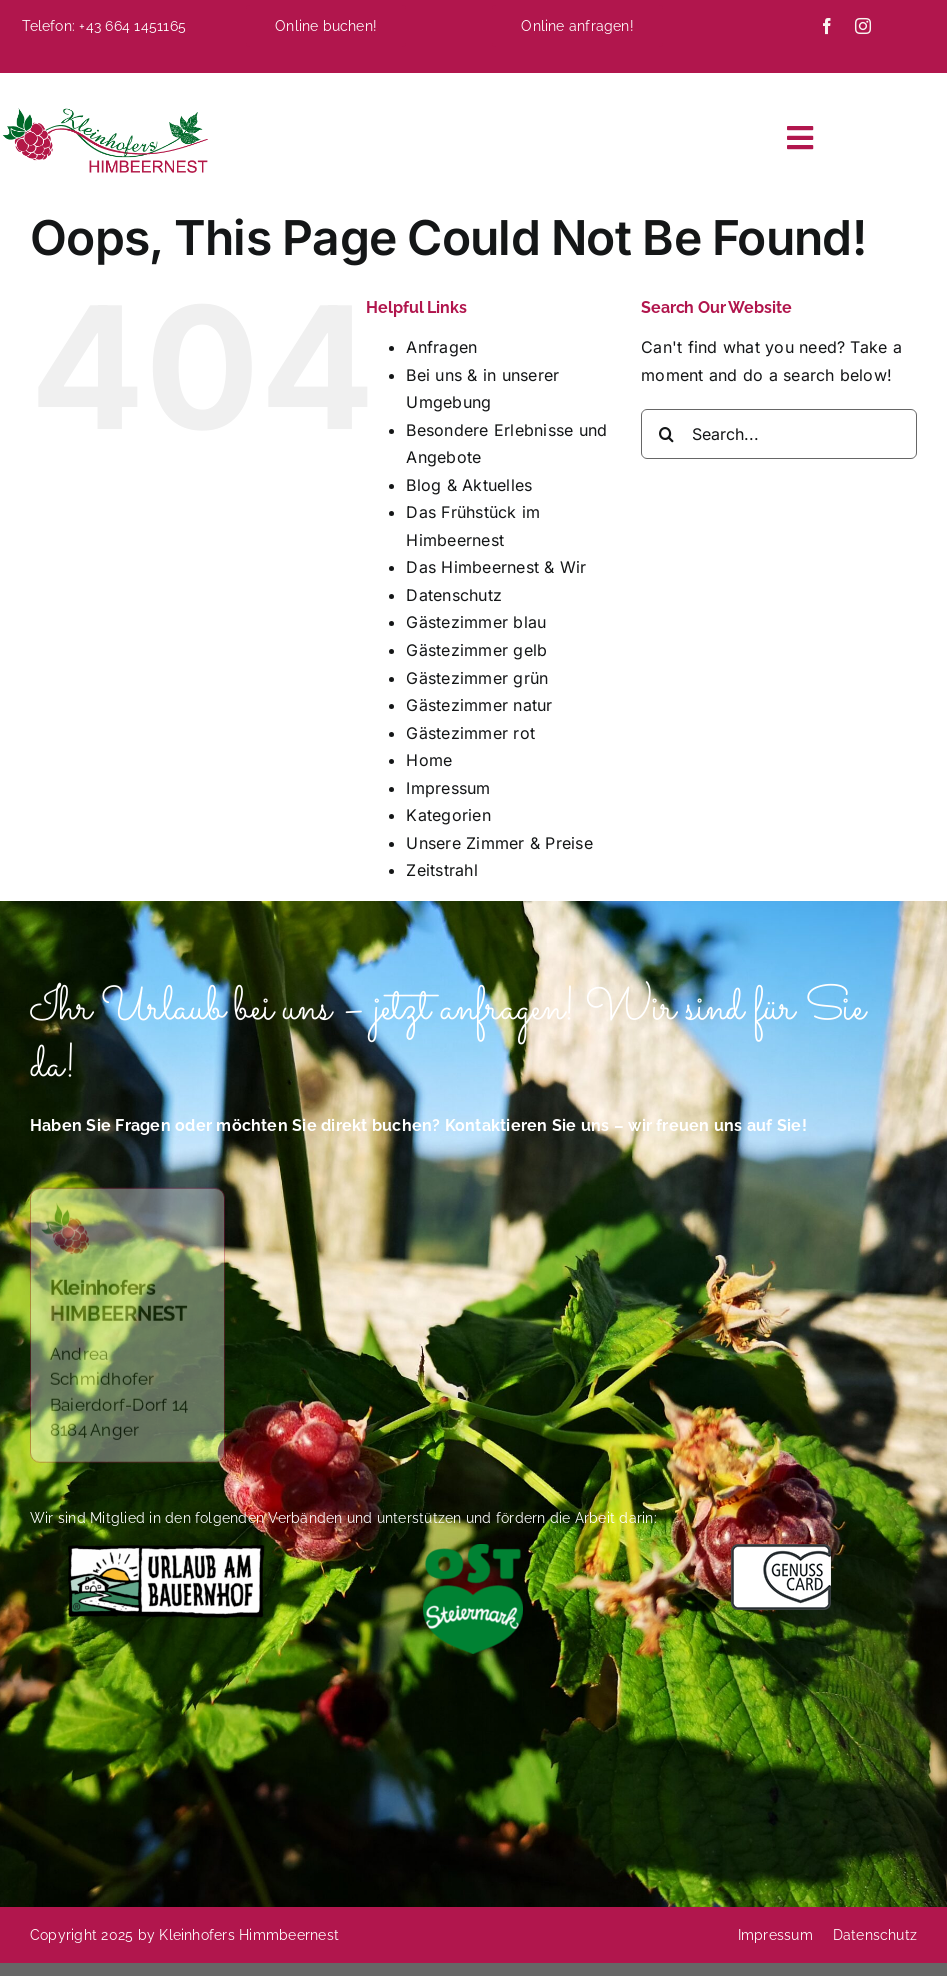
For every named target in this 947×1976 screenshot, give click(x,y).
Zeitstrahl (441, 870)
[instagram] (863, 26)
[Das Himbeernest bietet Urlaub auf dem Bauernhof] (166, 1552)
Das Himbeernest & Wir (496, 567)
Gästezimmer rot (470, 733)
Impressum (448, 788)
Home (429, 760)
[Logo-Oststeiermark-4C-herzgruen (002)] (473, 1552)
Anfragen (441, 347)
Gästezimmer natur (479, 705)
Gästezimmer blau (476, 622)
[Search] (666, 434)
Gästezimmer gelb (476, 650)
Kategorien (448, 815)
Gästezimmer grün (477, 678)
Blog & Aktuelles (469, 485)
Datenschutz (454, 595)
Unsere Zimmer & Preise (499, 843)
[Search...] (779, 434)
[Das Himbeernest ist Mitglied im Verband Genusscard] (781, 1552)
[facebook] (827, 26)
